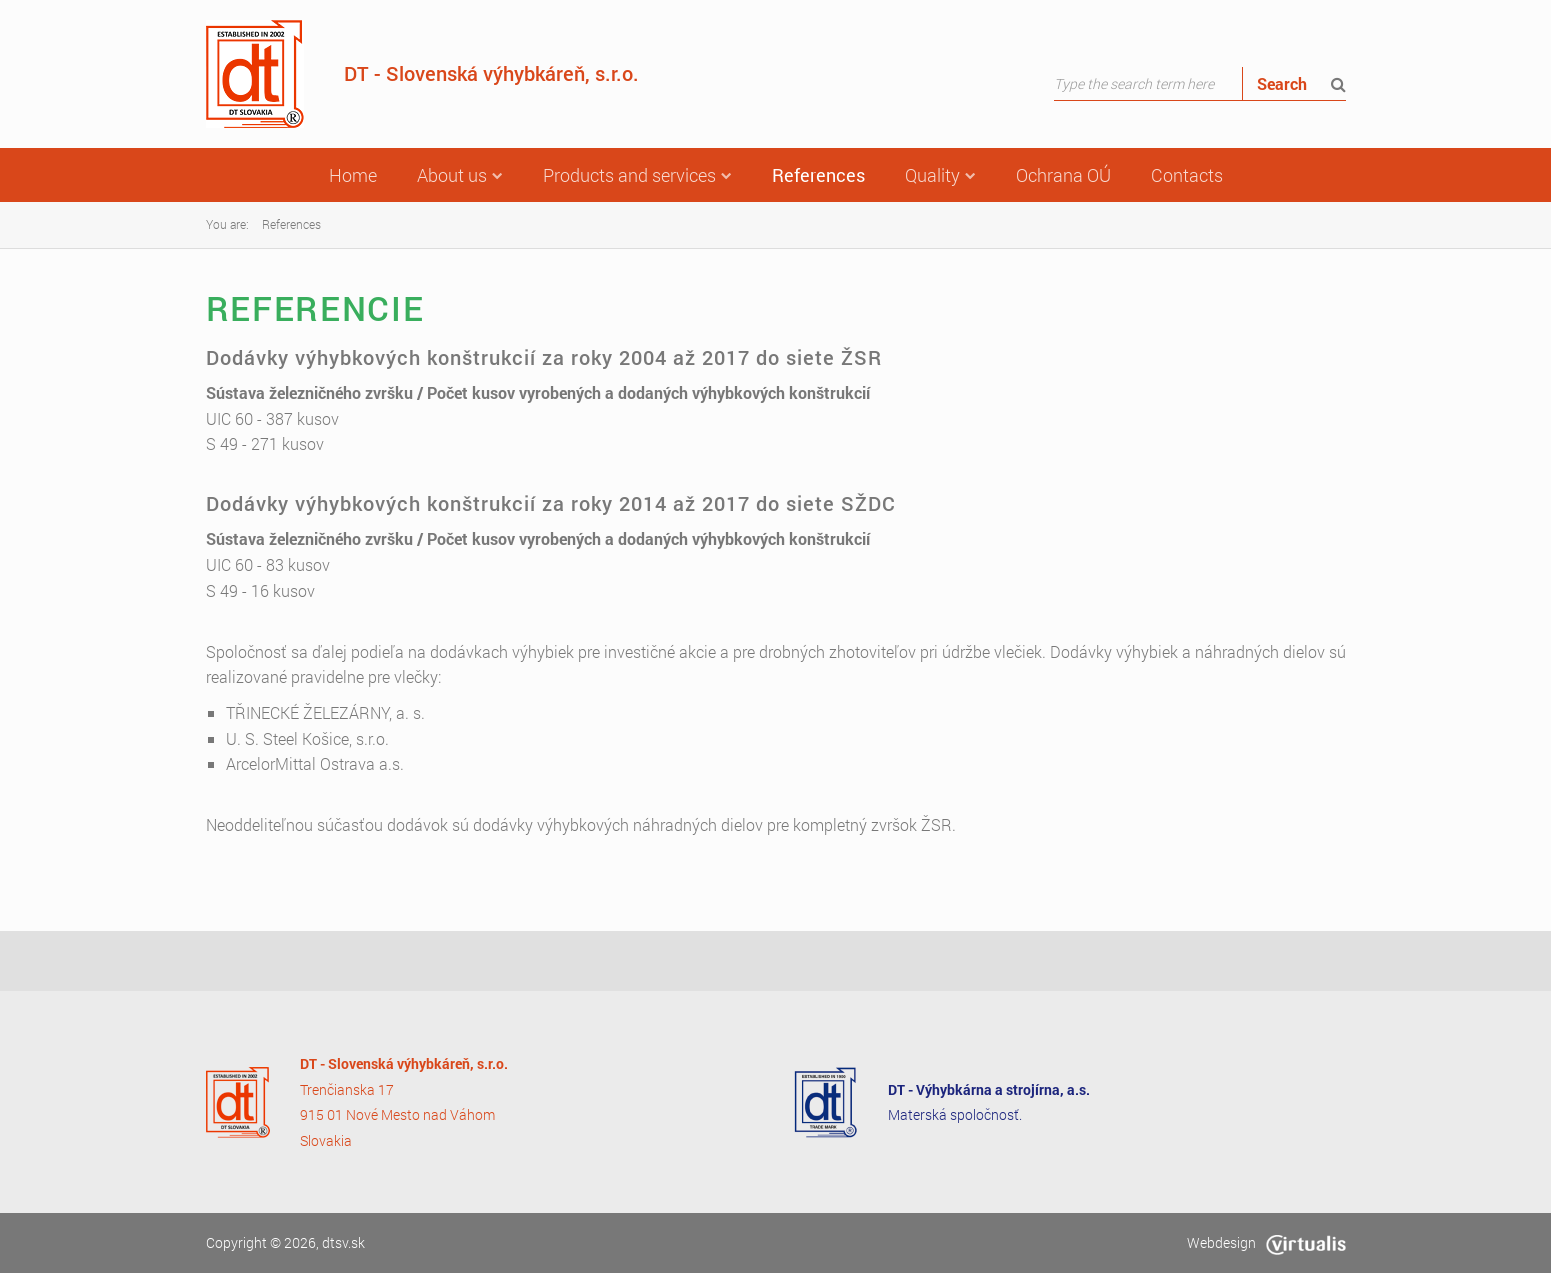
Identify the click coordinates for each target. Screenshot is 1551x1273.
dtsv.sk (343, 1242)
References (818, 175)
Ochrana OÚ (1063, 175)
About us (460, 175)
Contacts (1187, 175)
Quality (940, 175)
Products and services (637, 175)
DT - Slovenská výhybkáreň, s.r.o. (422, 74)
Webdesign (1266, 1242)
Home (353, 175)
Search (1301, 83)
